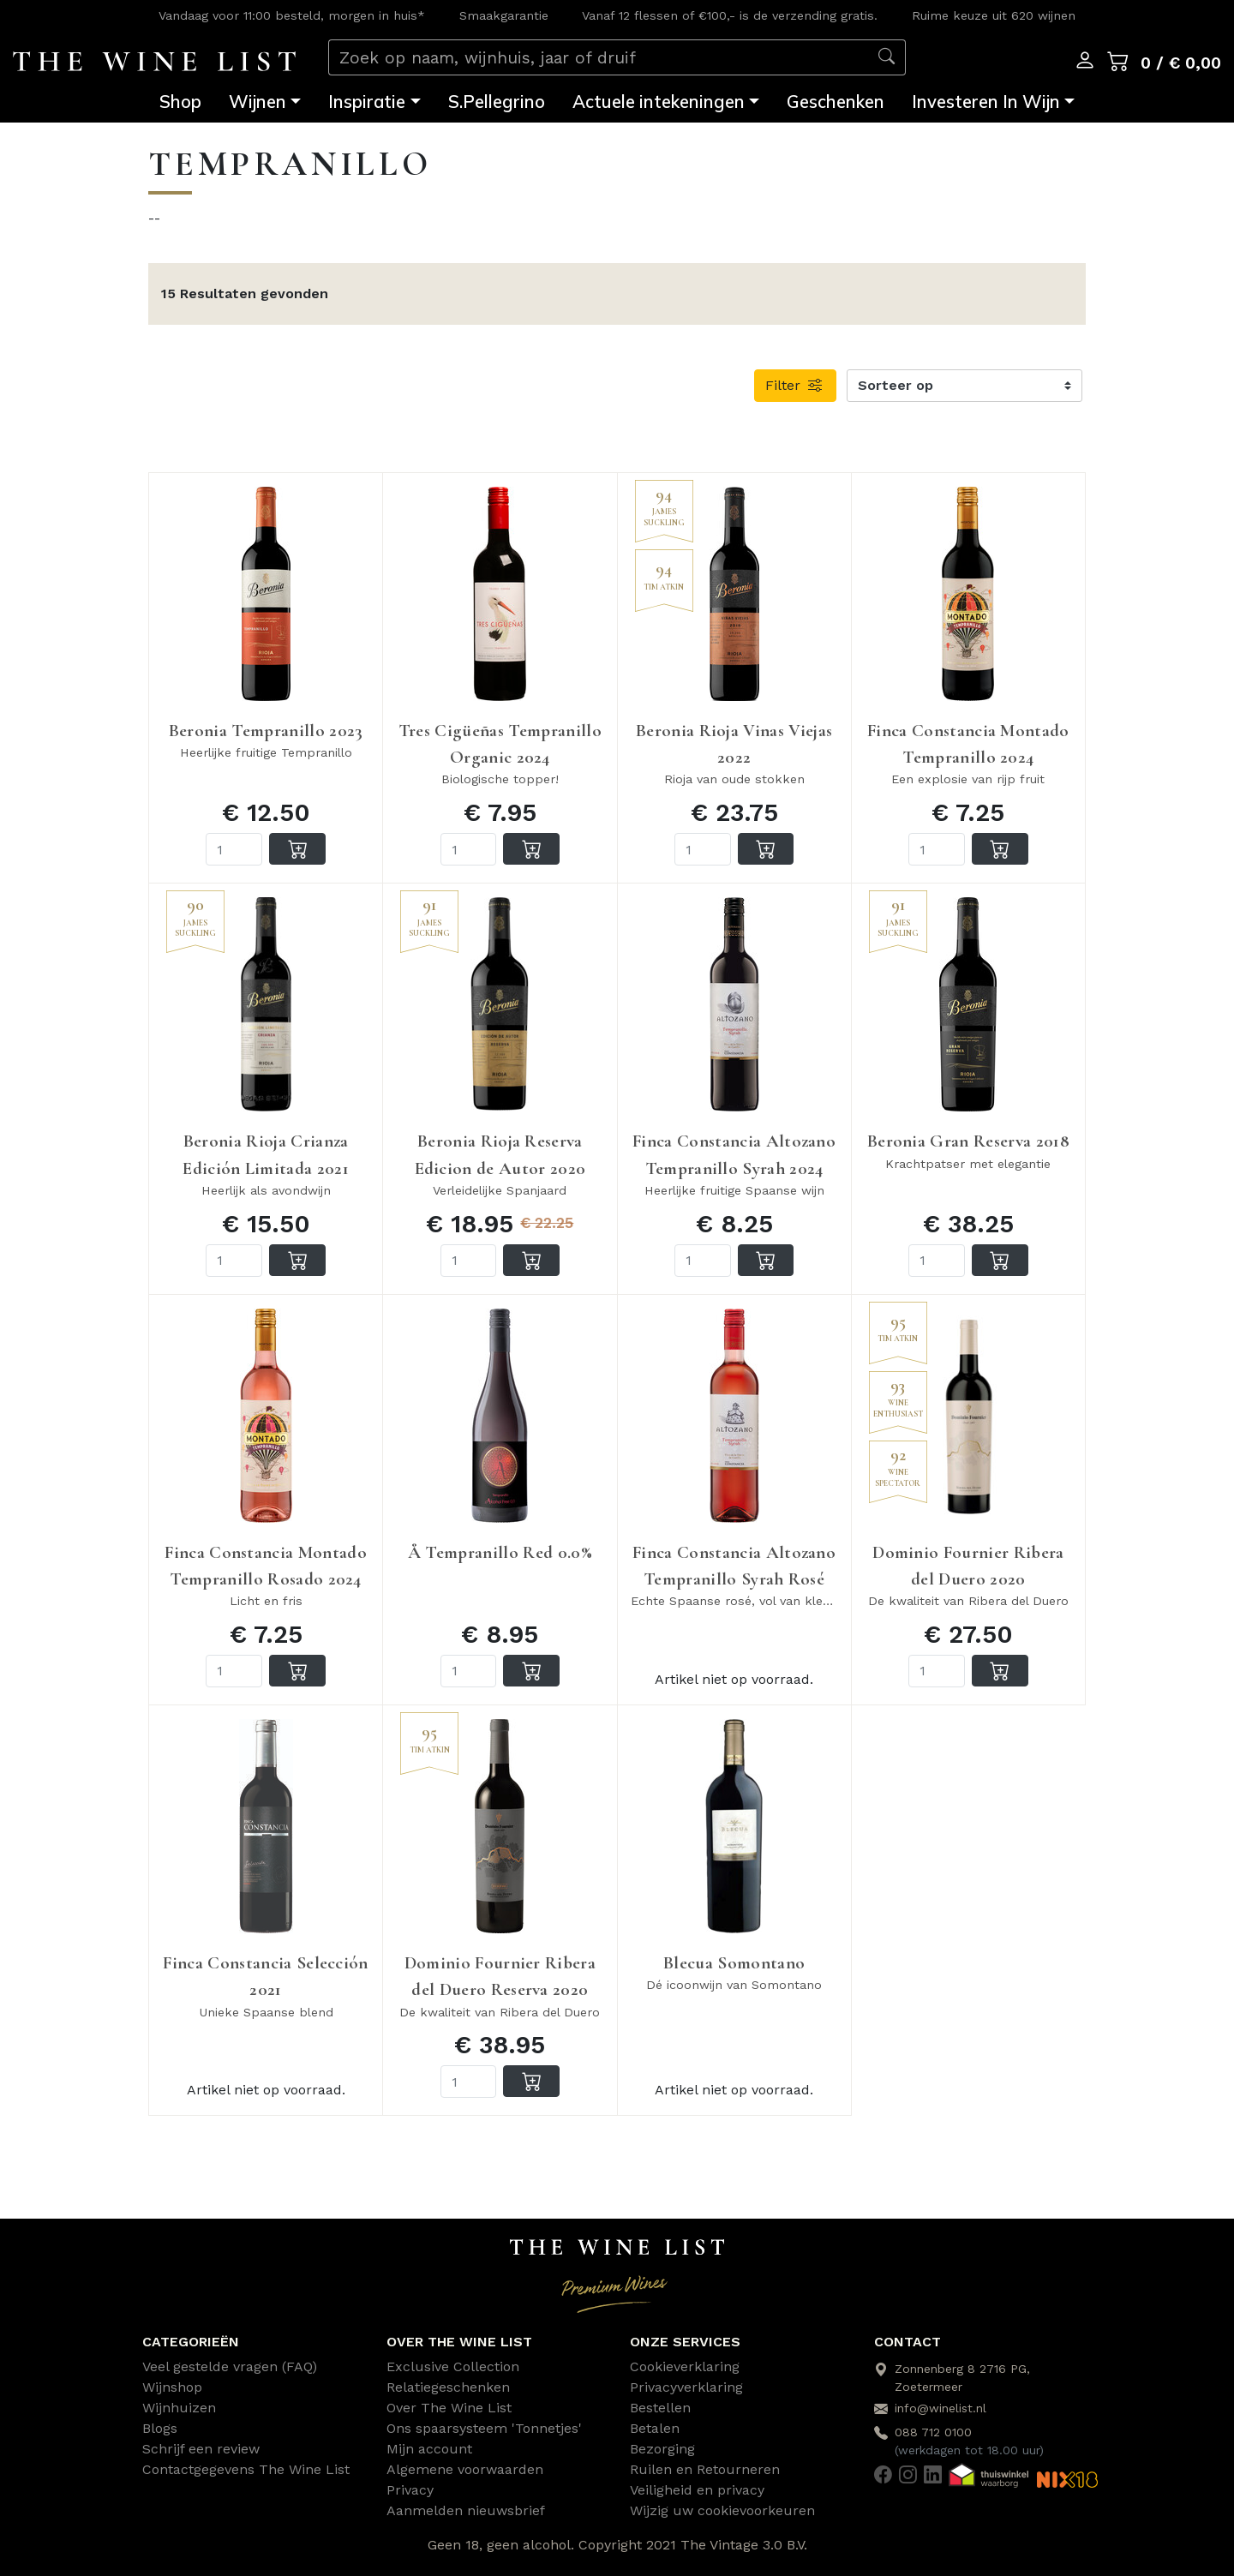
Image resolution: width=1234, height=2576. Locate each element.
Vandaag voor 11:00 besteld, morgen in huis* (292, 15)
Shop (180, 101)
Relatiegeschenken (448, 2387)
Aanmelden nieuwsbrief (465, 2510)
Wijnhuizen (179, 2407)
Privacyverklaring (686, 2387)
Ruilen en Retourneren (705, 2469)
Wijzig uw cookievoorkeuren (722, 2510)
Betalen (655, 2428)
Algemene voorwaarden (464, 2469)
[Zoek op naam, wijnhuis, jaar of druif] (598, 57)
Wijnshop (172, 2387)
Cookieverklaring (685, 2366)
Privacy (410, 2490)
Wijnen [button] (257, 101)
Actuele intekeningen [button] (658, 101)
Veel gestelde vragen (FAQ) (229, 2366)
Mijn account (429, 2449)
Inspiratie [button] (366, 101)
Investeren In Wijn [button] (986, 101)
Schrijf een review (201, 2449)
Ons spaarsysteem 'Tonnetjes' (484, 2428)
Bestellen (660, 2407)
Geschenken (835, 101)
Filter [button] (795, 385)
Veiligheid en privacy (697, 2490)
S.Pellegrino (496, 101)
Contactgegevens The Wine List (246, 2469)
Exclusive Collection (452, 2366)
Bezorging (662, 2449)
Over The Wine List (449, 2407)
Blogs (159, 2428)
